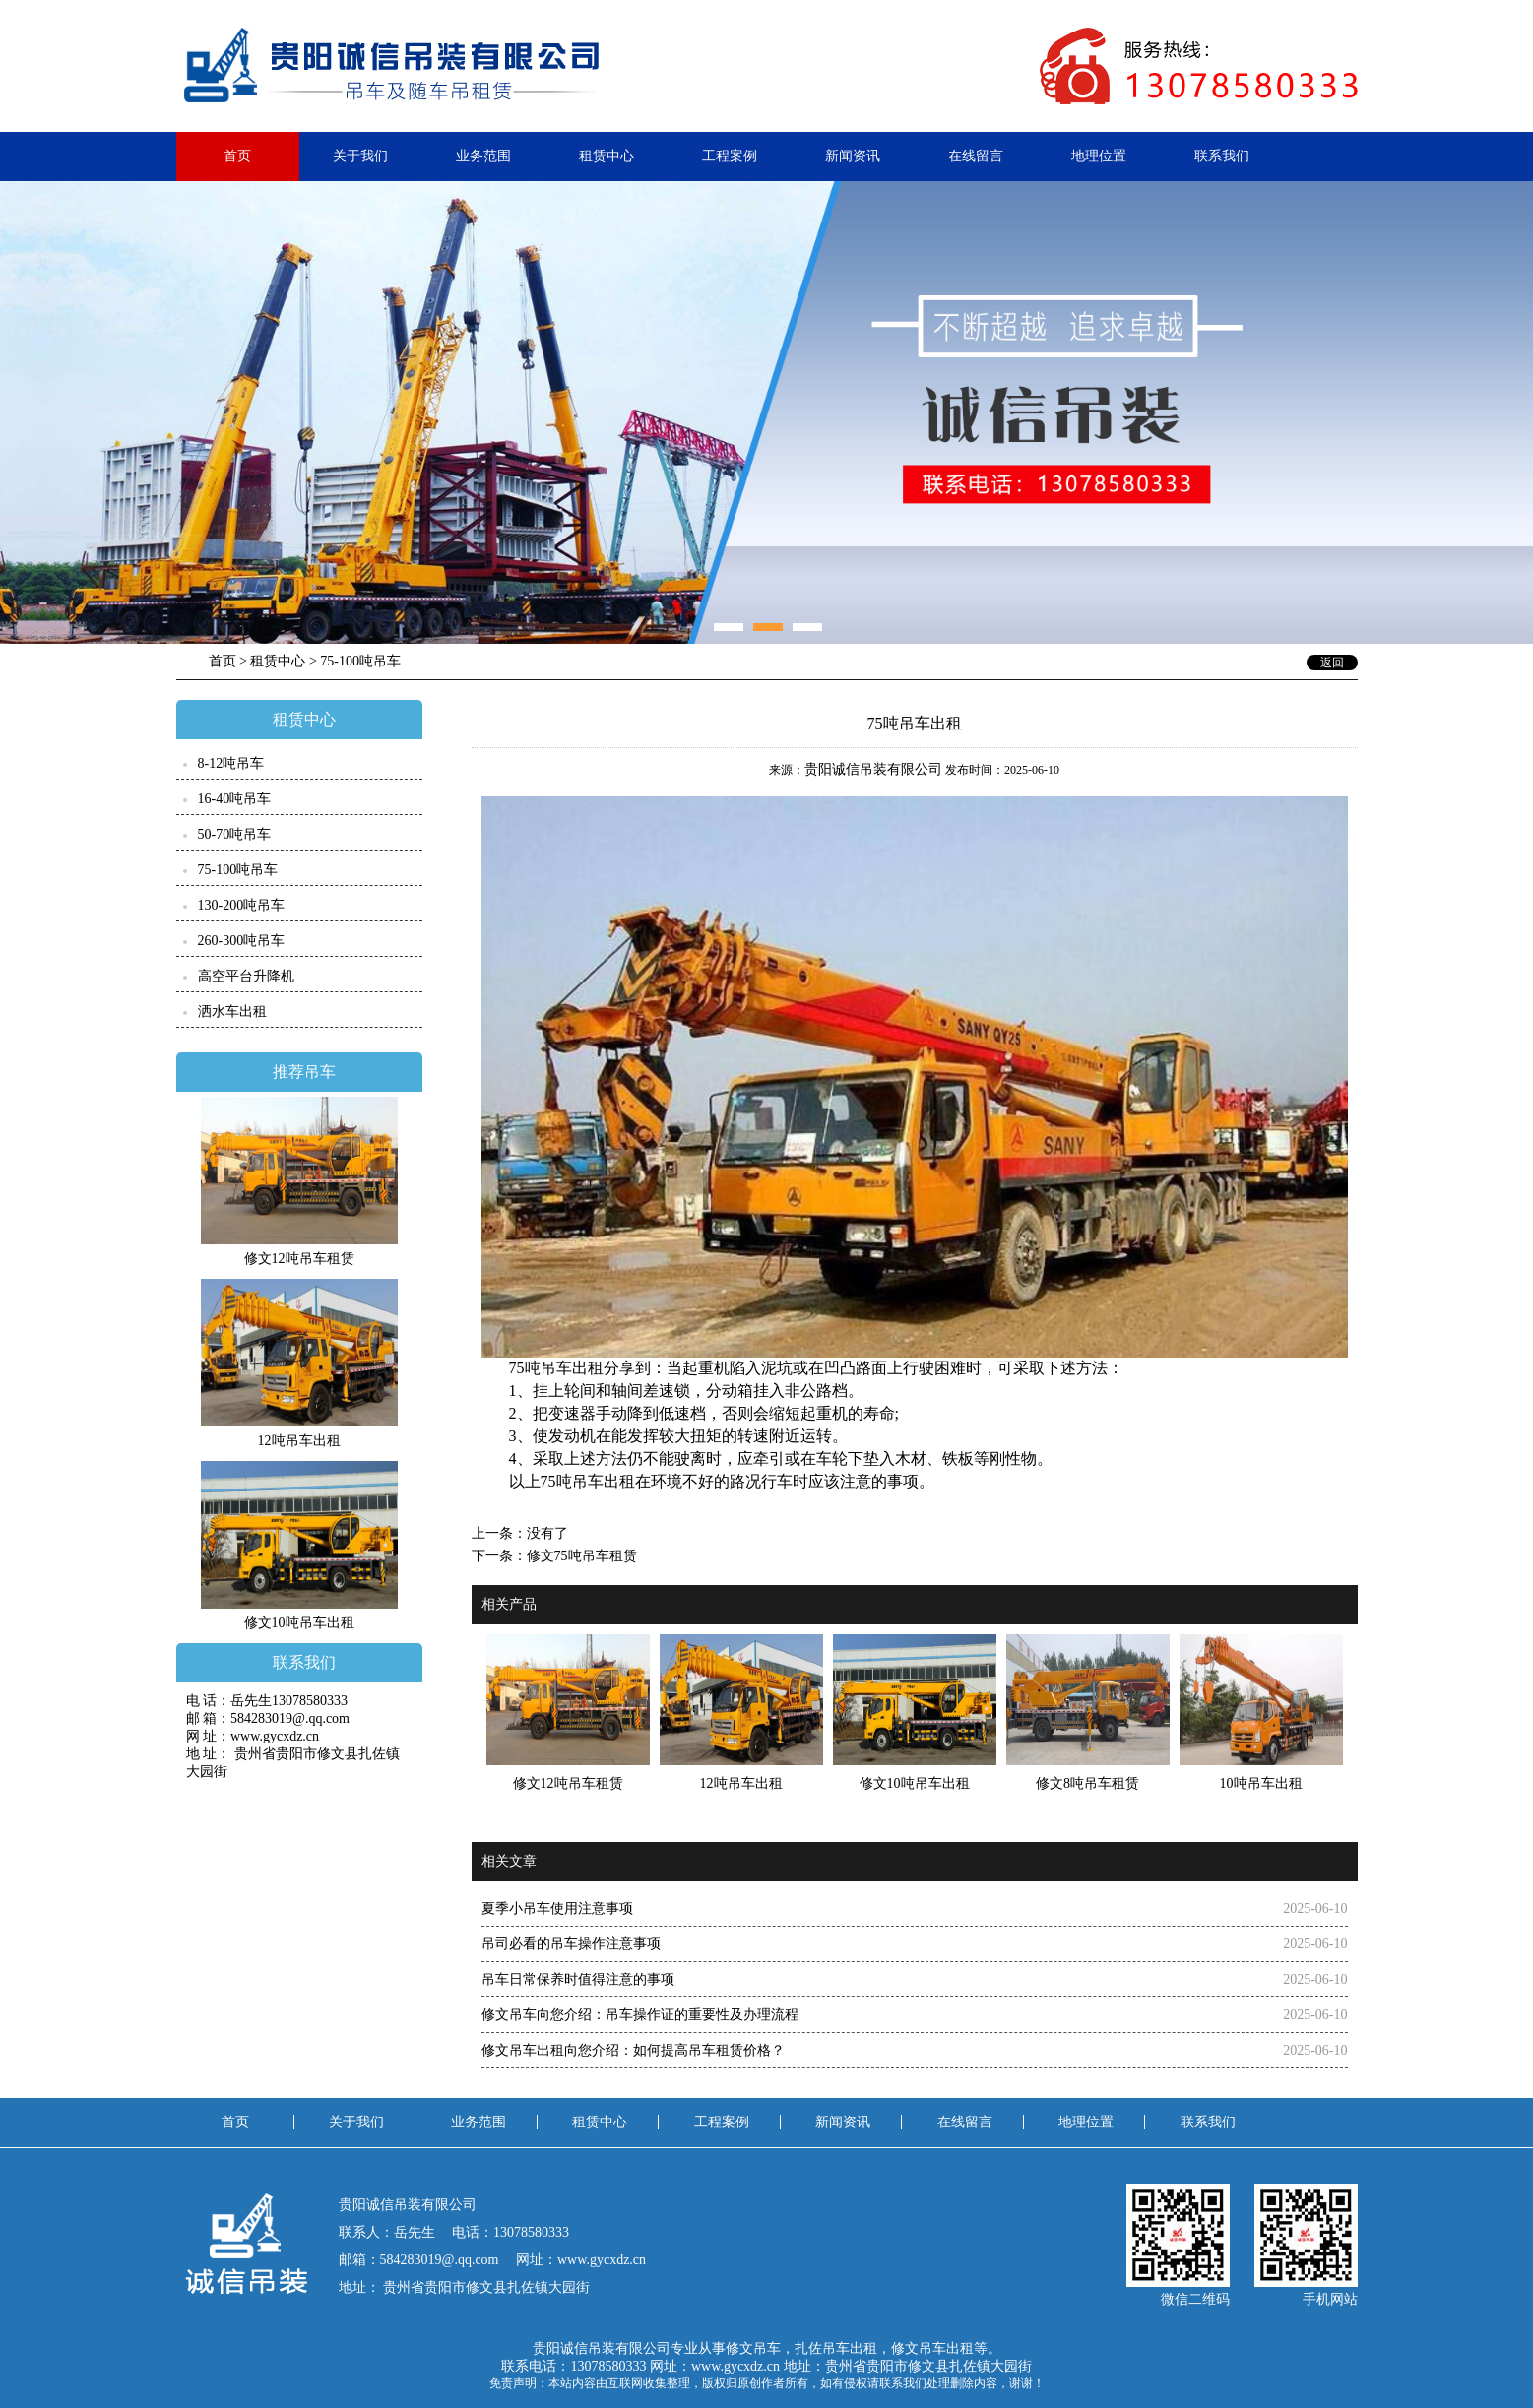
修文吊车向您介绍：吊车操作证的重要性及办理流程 (639, 2014)
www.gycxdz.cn (735, 2366)
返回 (1332, 662)
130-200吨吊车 (242, 905)
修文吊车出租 (932, 2348)
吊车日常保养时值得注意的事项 (577, 1979)
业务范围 (483, 156)
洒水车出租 (232, 1011)
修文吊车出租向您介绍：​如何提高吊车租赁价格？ (633, 2050)
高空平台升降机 (246, 976)
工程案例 (729, 156)
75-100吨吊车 (238, 869)
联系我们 (1221, 156)
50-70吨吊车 (235, 834)
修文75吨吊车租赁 (582, 1556)
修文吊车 (753, 2348)
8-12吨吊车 (231, 763)
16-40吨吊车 (235, 799)
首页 (237, 156)
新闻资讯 (852, 156)
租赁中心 (606, 156)
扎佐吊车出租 (836, 2348)
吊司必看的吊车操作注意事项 (571, 1943)
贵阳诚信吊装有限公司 (873, 769)
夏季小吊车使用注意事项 (557, 1908)
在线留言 (975, 156)
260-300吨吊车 (242, 940)
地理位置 (1098, 156)
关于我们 (360, 156)
